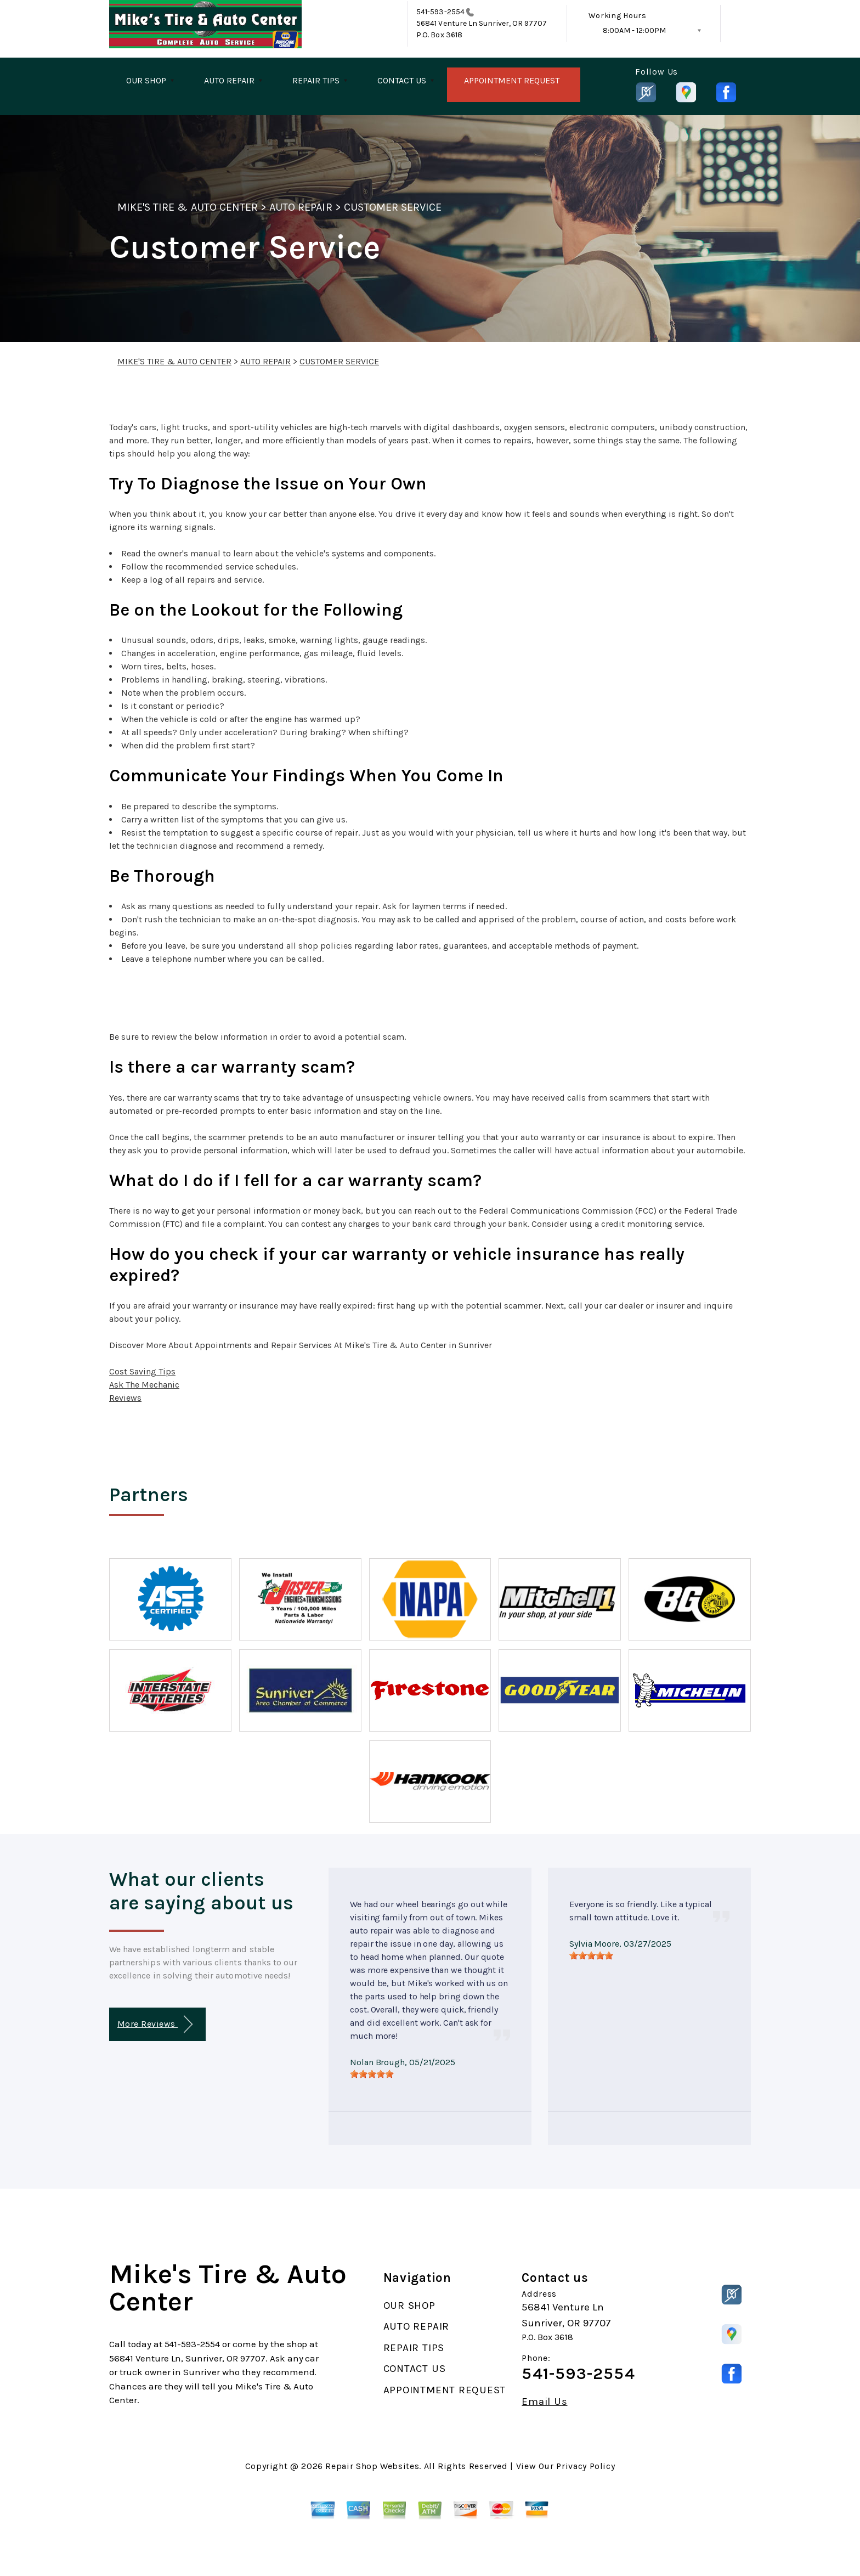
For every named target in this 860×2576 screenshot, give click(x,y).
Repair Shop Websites (372, 2466)
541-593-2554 (440, 11)
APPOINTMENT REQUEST (511, 80)
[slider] (372, 2074)
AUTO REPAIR (229, 80)
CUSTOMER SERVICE (393, 207)
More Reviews (155, 2024)
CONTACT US (401, 80)
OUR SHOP (146, 80)
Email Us (544, 2402)
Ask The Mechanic (144, 1384)
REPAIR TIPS (316, 80)
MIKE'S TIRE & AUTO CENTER (187, 207)
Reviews (125, 1398)
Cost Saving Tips (142, 1371)
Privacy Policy (585, 2466)
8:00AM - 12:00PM (634, 30)
